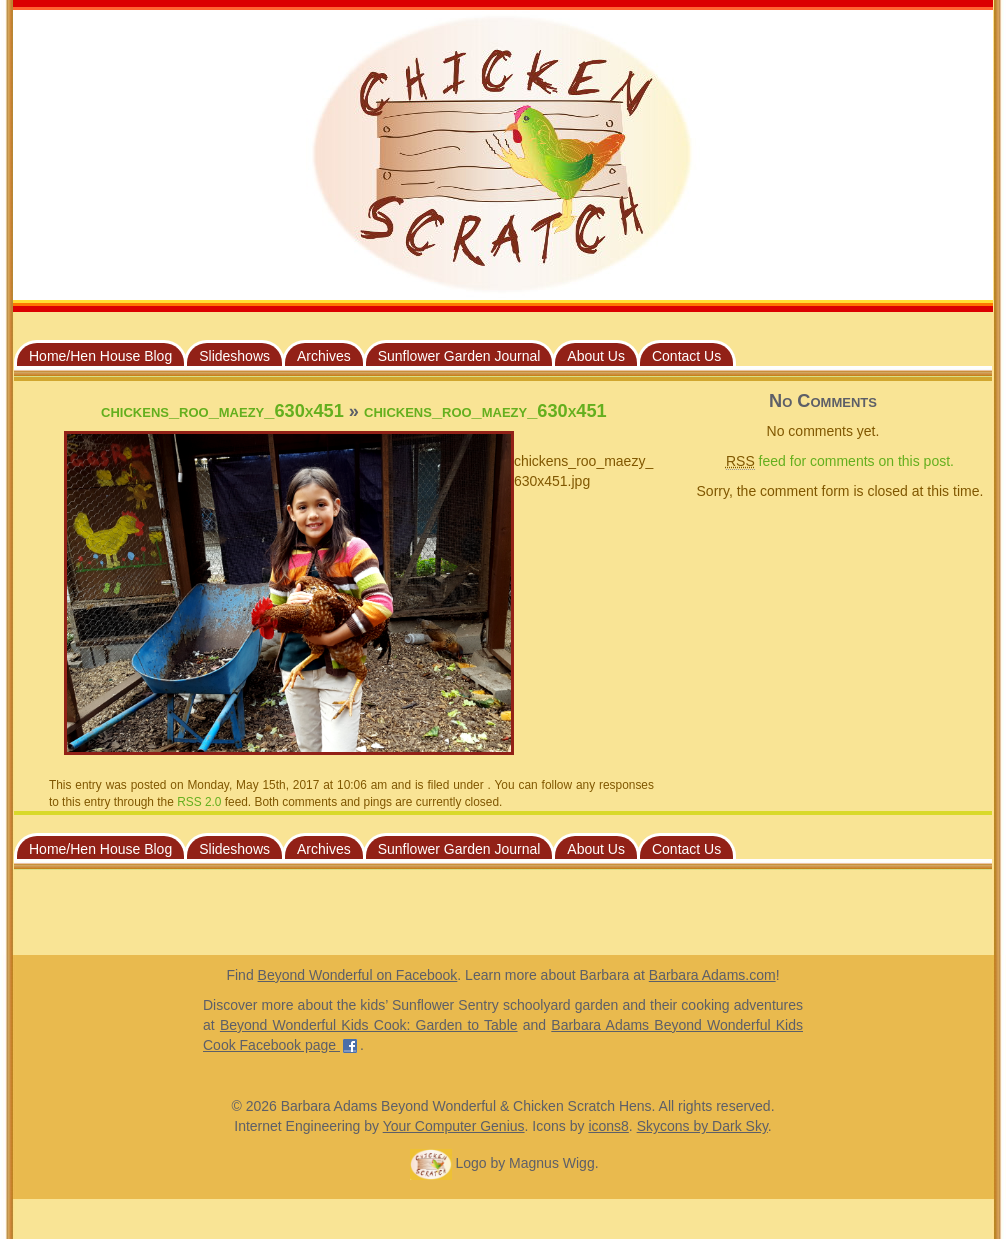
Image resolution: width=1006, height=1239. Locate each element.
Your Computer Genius (454, 1126)
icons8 (608, 1126)
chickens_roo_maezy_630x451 (222, 411)
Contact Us (686, 356)
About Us (596, 356)
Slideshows (234, 356)
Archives (324, 356)
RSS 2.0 (199, 802)
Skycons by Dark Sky (702, 1126)
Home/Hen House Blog (100, 356)
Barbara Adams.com (712, 975)
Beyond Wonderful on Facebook (358, 975)
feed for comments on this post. (840, 461)
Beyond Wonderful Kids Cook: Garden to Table (369, 1025)
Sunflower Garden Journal (459, 356)
